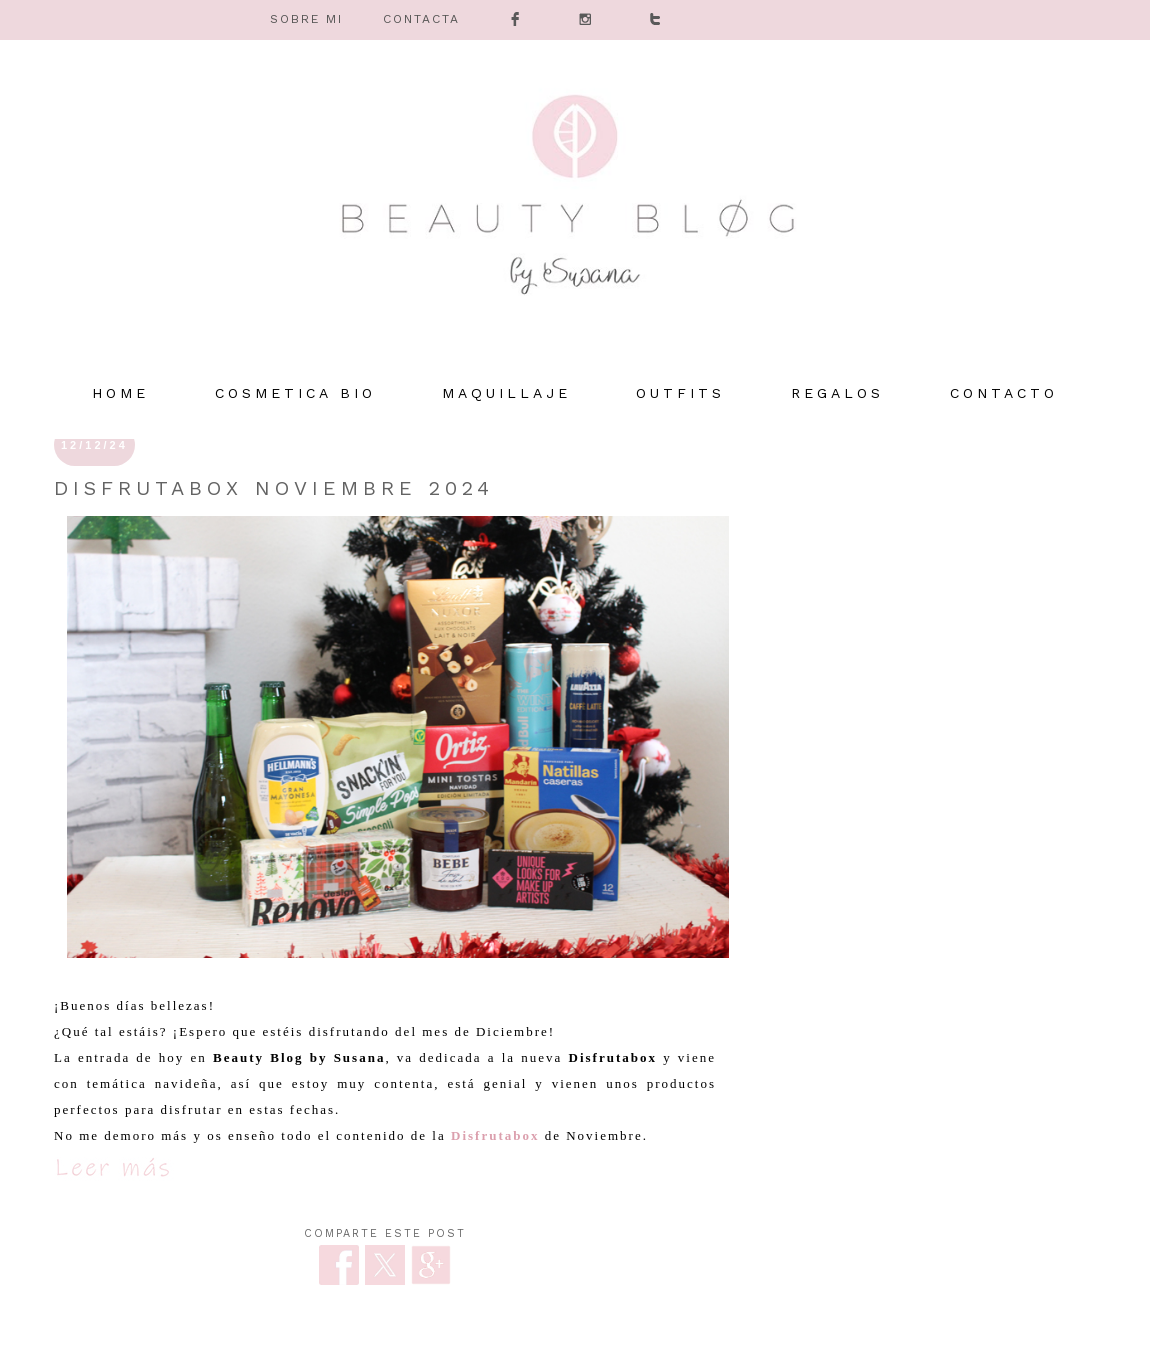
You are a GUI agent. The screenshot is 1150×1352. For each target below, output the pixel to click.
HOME (120, 393)
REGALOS (837, 393)
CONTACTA (421, 19)
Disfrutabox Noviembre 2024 (274, 488)
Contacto (1004, 393)
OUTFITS (680, 393)
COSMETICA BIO (295, 393)
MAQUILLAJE (506, 393)
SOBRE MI (306, 19)
